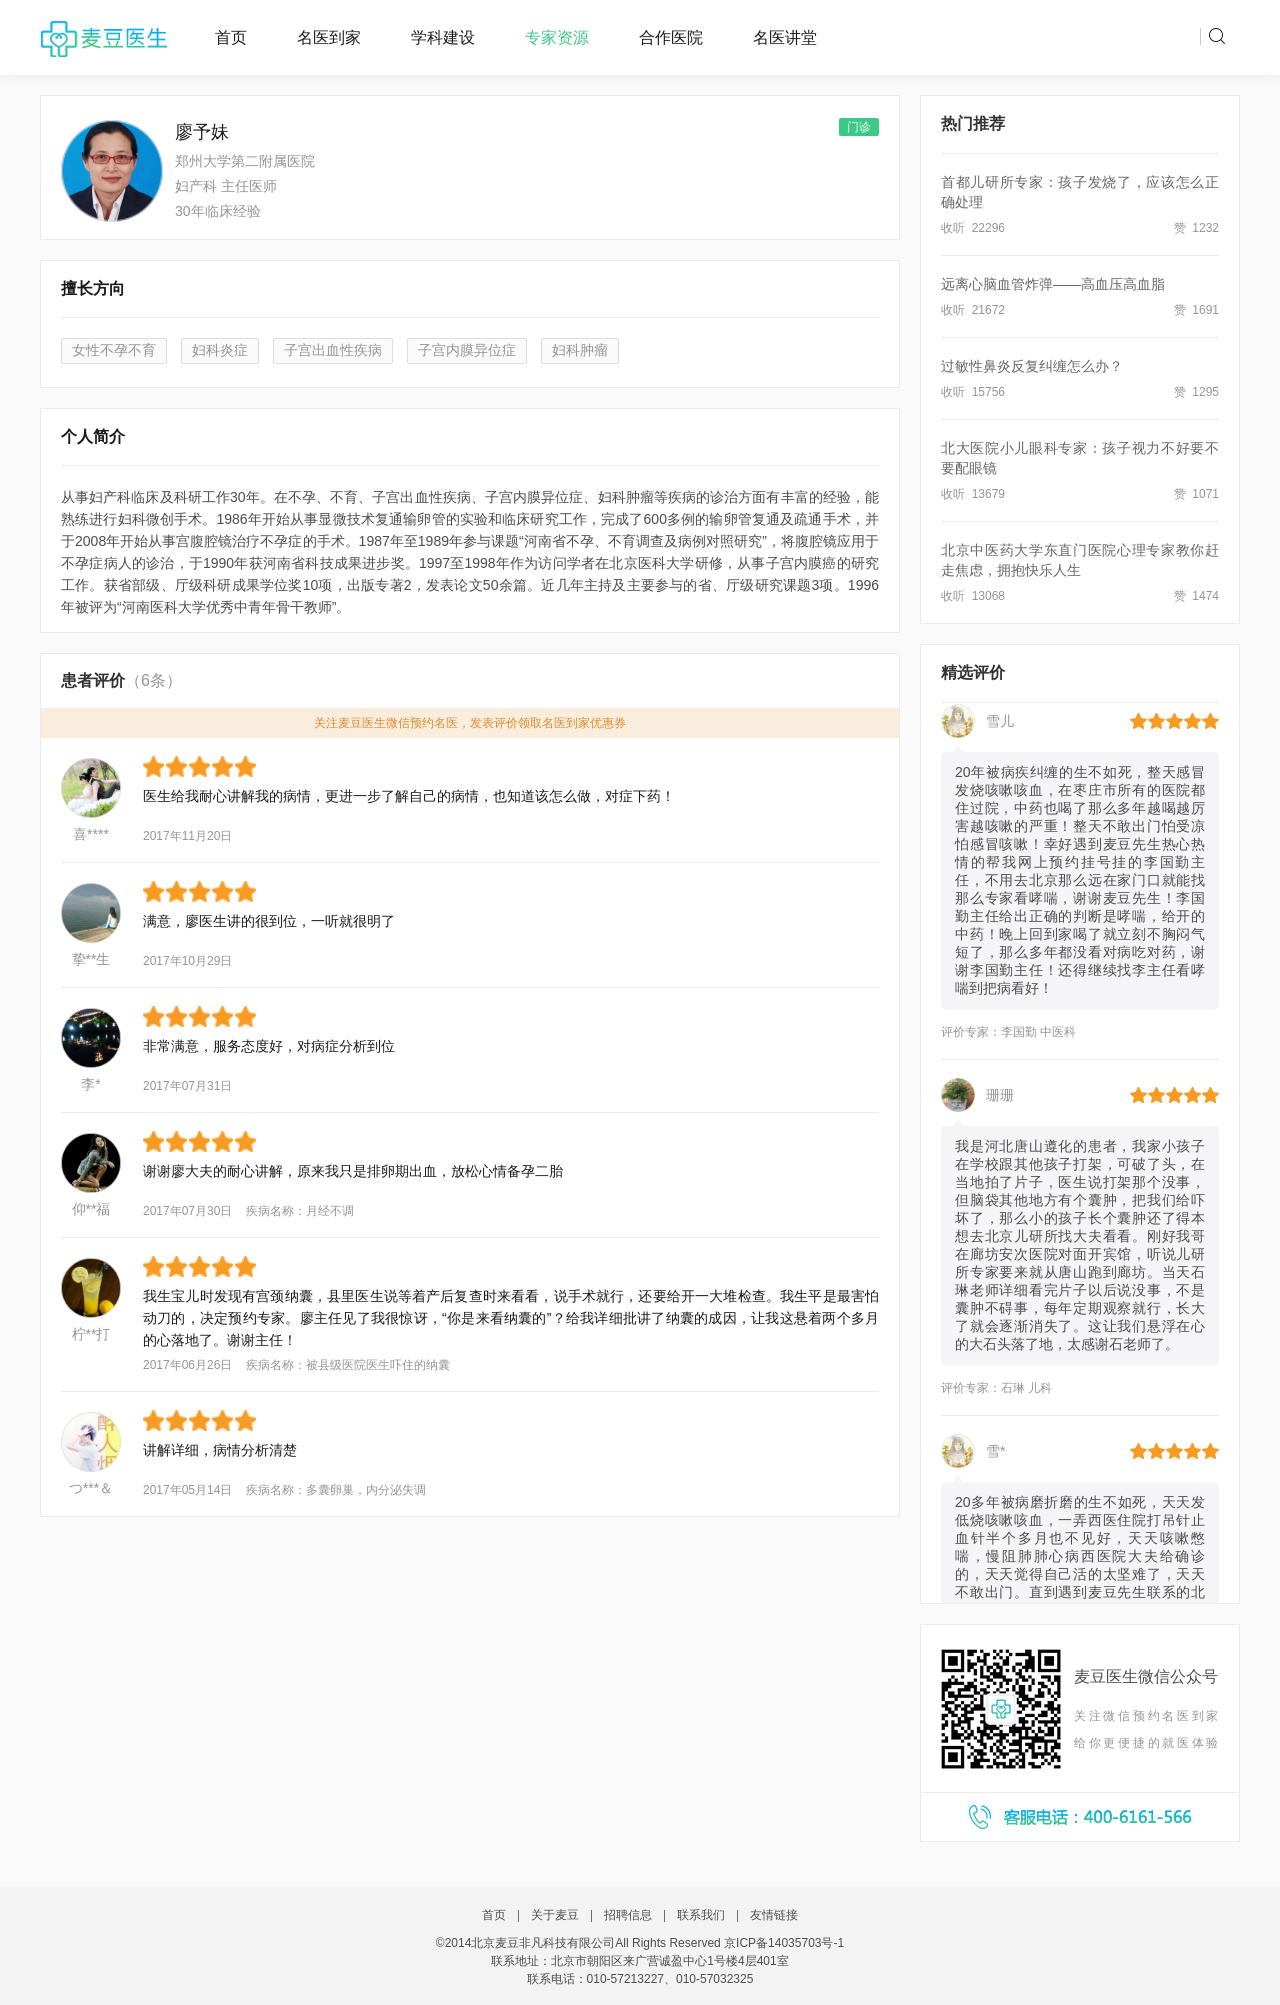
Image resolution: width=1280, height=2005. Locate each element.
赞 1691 (1196, 310)
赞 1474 (1196, 596)
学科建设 (443, 37)
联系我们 (701, 1915)
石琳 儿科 (1026, 1390)
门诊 (859, 127)
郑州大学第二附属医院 (245, 161)
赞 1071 (1196, 494)
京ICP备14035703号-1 (784, 1943)
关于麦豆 (555, 1915)
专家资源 (557, 37)
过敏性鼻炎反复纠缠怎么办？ (1032, 366)
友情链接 (774, 1915)
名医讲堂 (785, 37)
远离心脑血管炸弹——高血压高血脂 (1053, 284)
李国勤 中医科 (1038, 1034)
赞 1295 (1196, 392)
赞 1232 (1196, 228)
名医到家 (329, 37)
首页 (231, 37)
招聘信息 (628, 1915)
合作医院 (671, 37)
